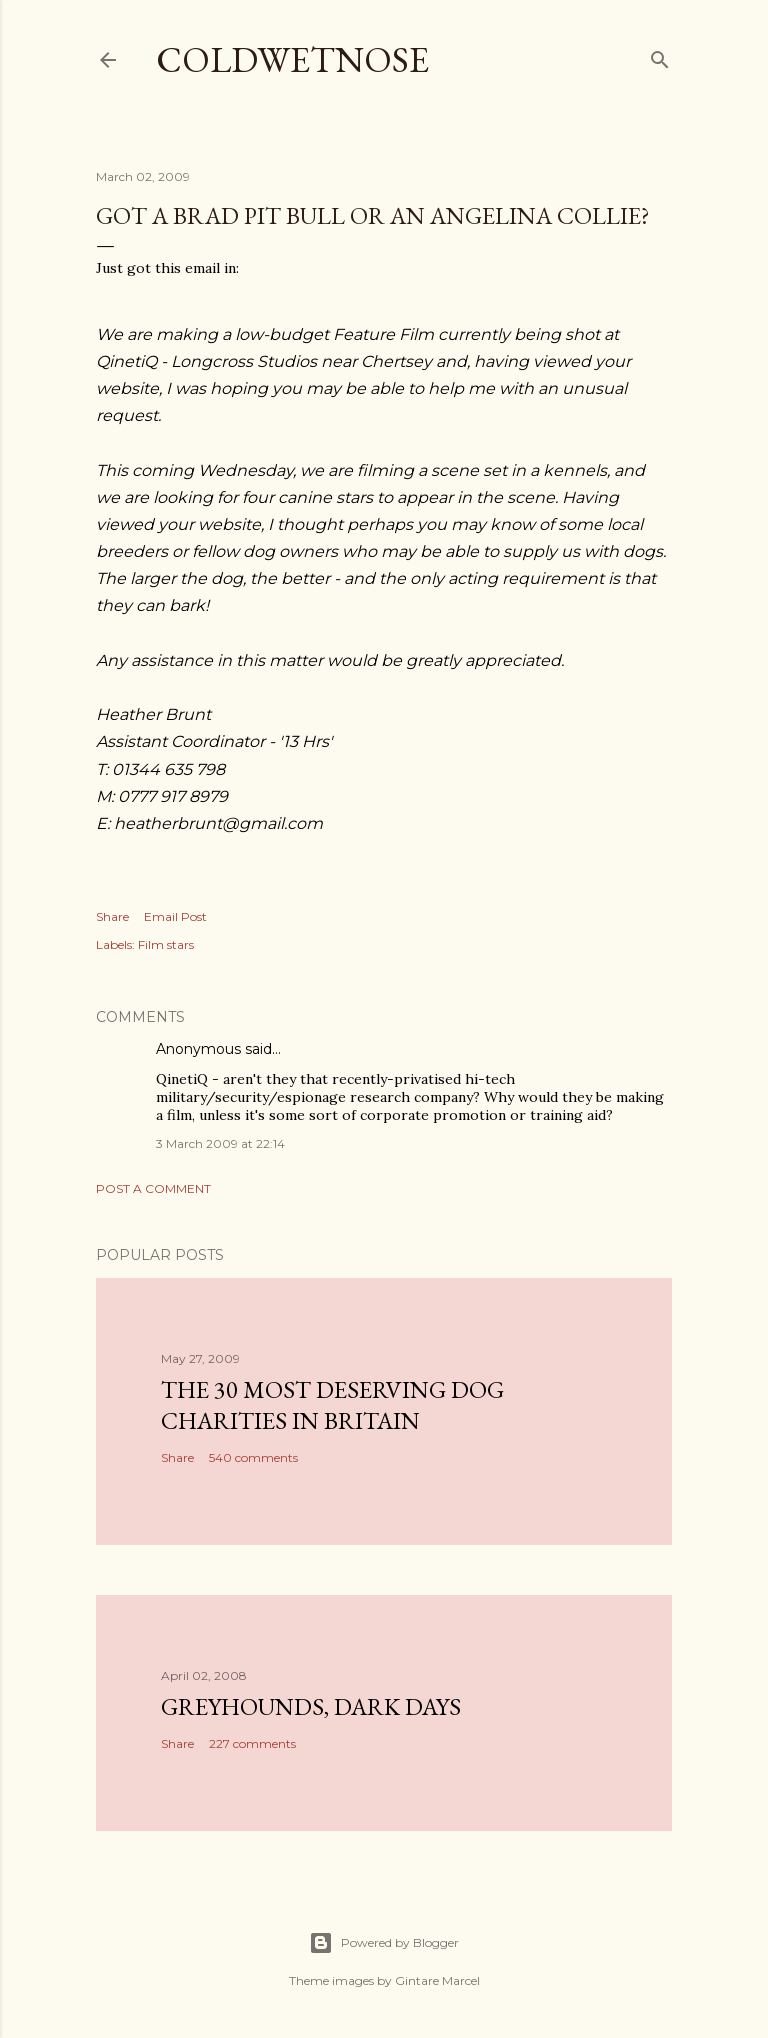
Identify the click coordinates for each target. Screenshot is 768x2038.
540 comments (253, 1457)
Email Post (175, 916)
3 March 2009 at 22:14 (220, 1143)
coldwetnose (292, 59)
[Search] (660, 55)
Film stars (166, 944)
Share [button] (112, 916)
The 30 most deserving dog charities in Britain (332, 1405)
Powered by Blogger (384, 1943)
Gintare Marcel (437, 1980)
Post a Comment (153, 1188)
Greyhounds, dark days (311, 1706)
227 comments (252, 1743)
